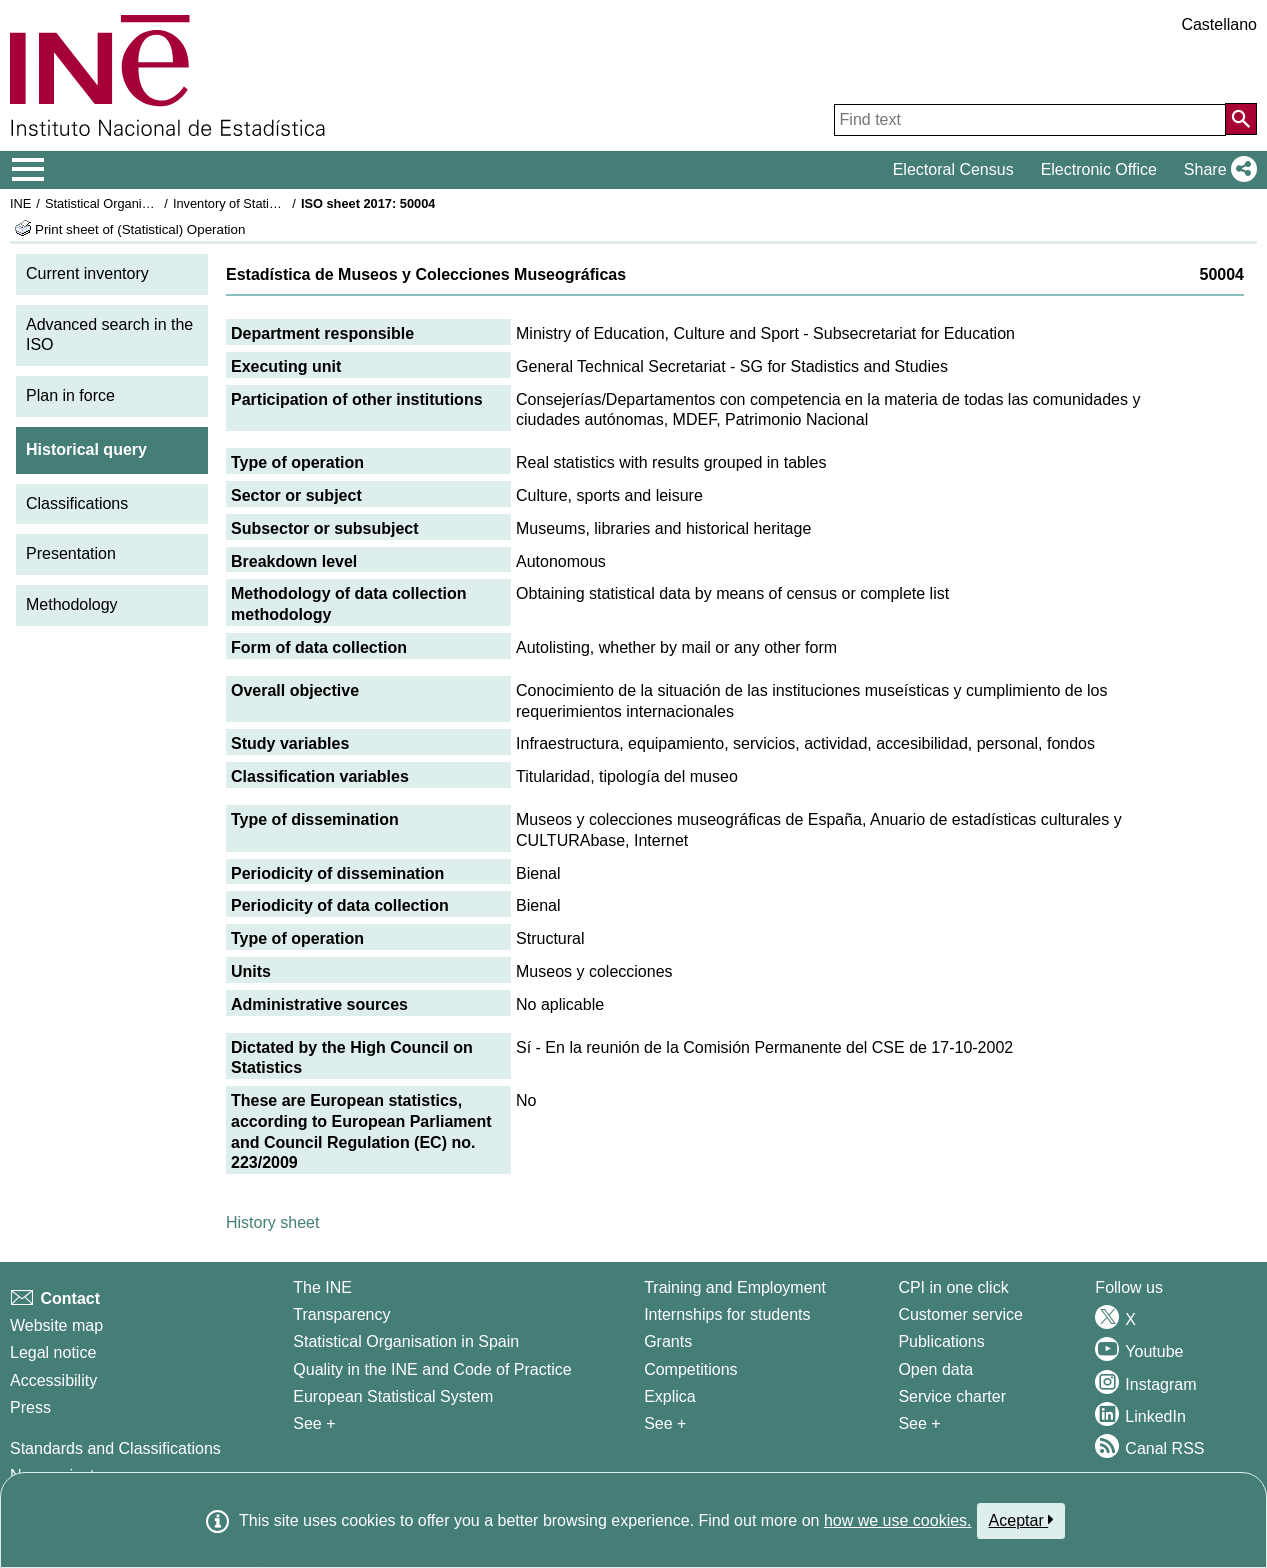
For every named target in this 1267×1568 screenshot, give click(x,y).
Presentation (71, 553)
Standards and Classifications (115, 1448)
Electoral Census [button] (953, 169)
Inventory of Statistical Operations (268, 203)
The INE (322, 1287)
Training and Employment (735, 1287)
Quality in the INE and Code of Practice (432, 1369)
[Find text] (1030, 120)
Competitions (690, 1369)
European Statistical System (393, 1396)
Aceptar (1021, 1520)
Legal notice (53, 1352)
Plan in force (70, 395)
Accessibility (53, 1380)
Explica (670, 1396)
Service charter (952, 1396)
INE (20, 203)
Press (30, 1407)
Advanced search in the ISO (109, 335)
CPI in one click (953, 1287)
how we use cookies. (898, 1520)
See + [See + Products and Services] (919, 1423)
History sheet (272, 1222)
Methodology (72, 604)
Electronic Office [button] (1099, 169)
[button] (1216, 170)
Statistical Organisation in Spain (135, 203)
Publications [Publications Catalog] (941, 1341)
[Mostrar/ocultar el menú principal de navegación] (28, 170)
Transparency (341, 1314)
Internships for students (727, 1314)
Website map (56, 1325)
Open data (935, 1369)
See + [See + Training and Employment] (665, 1423)
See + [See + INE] (314, 1423)
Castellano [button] (1219, 24)
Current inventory (87, 273)
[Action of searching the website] (1241, 119)
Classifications (77, 503)
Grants (668, 1341)
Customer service (960, 1314)
